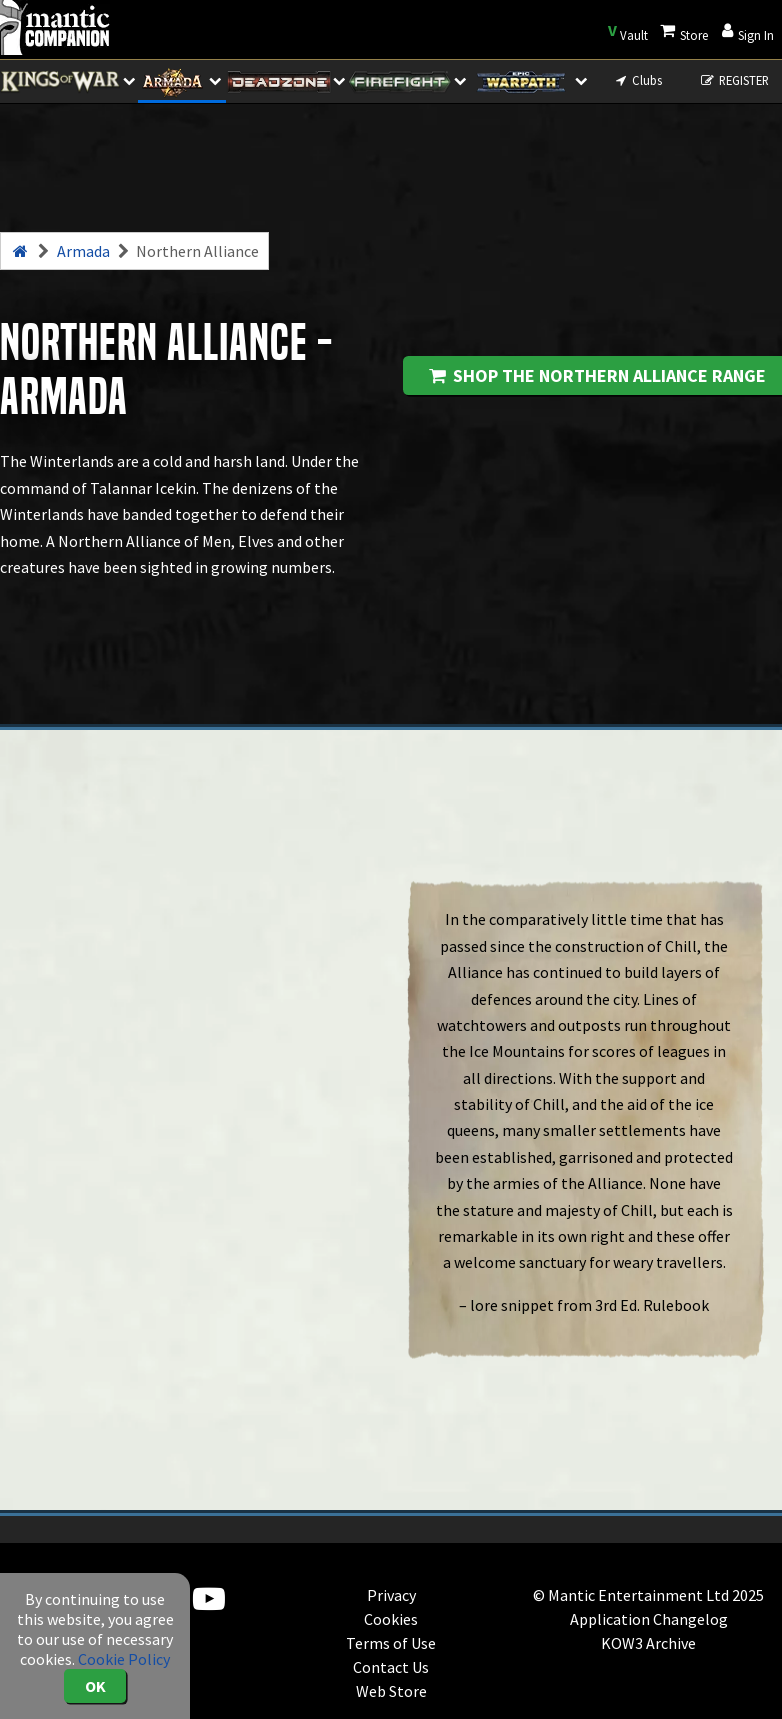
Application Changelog (649, 1619)
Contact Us (391, 1667)
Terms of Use (391, 1643)
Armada (83, 251)
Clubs (637, 80)
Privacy (391, 1595)
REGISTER (733, 80)
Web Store (391, 1691)
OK (95, 1686)
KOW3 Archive (648, 1643)
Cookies (391, 1619)
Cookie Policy (124, 1659)
